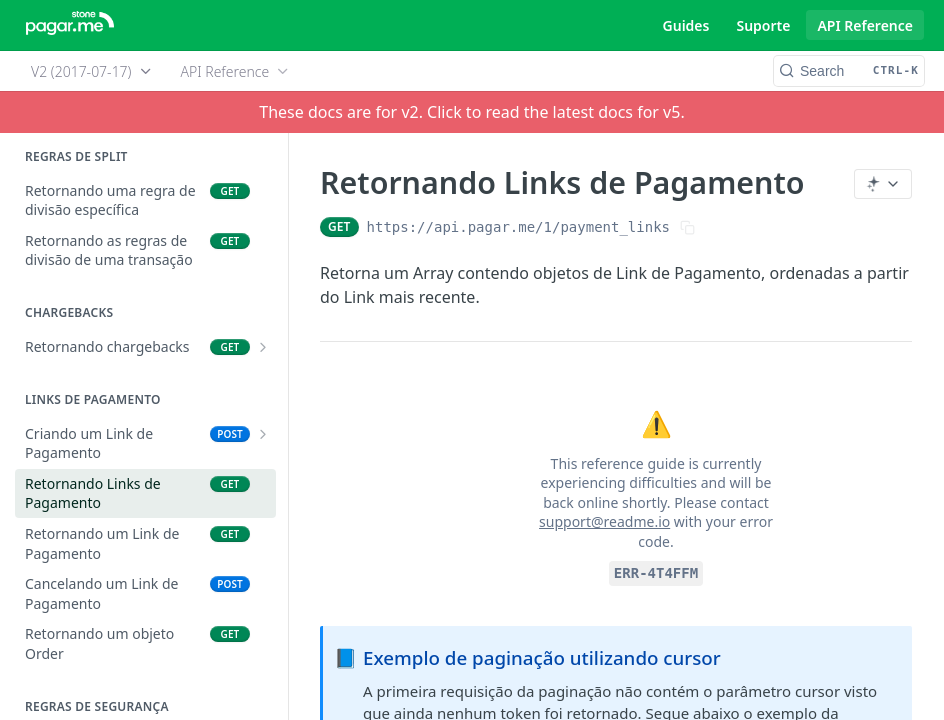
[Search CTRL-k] (849, 71)
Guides (686, 25)
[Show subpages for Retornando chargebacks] (263, 347)
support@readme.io (604, 521)
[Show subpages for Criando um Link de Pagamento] (263, 434)
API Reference (865, 25)
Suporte (763, 25)
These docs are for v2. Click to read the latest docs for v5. (471, 112)
